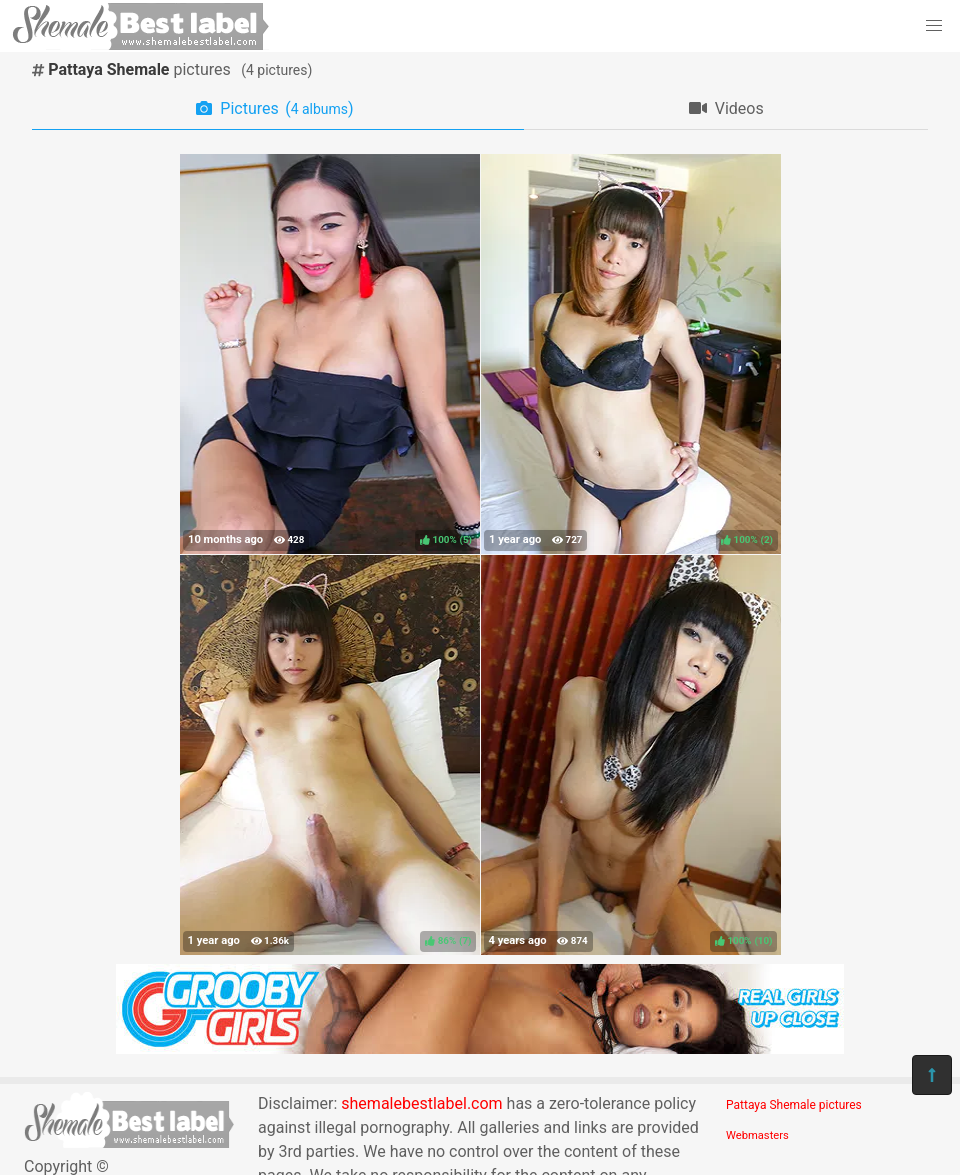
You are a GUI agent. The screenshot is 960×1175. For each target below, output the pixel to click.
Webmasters (757, 1135)
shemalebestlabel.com (421, 1103)
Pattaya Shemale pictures (794, 1105)
